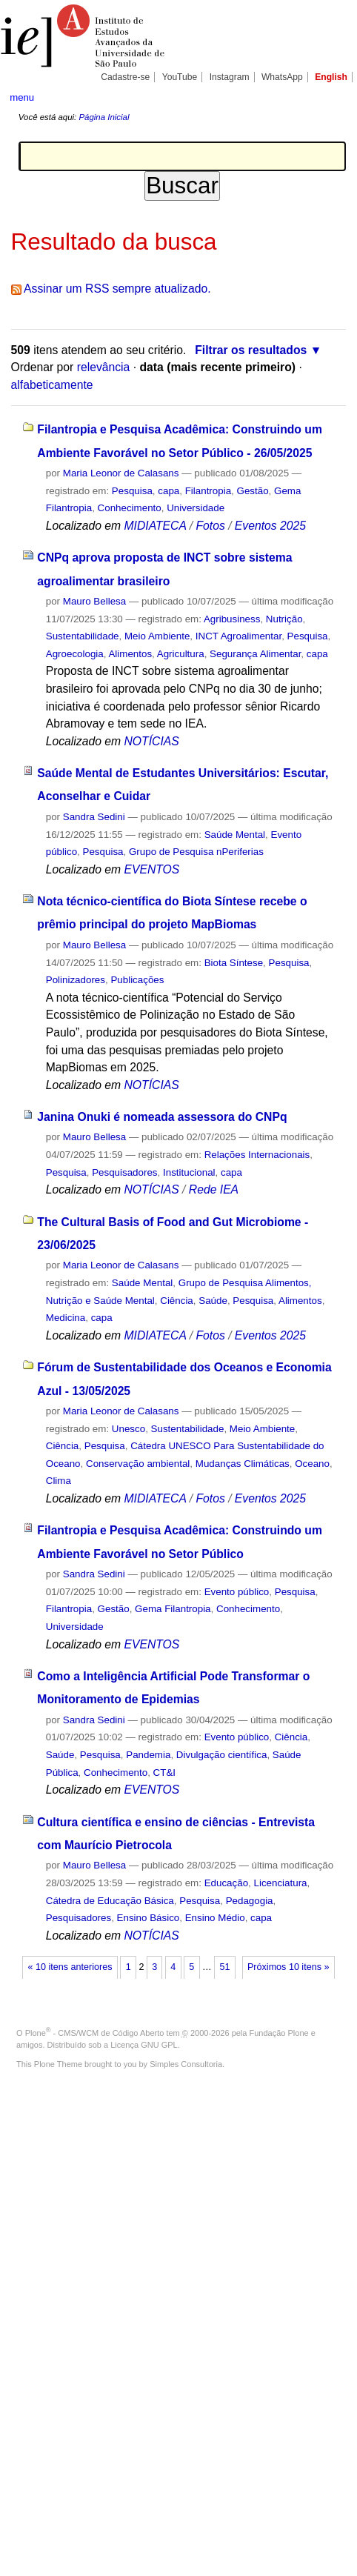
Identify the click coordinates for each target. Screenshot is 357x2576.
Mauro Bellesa (94, 601)
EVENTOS (151, 869)
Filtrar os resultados (251, 350)
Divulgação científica (221, 1754)
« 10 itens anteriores (70, 1967)
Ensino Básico (148, 1917)
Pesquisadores (124, 1172)
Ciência (176, 1300)
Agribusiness (232, 619)
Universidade (195, 507)
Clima (58, 1480)
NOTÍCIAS (151, 741)
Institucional (189, 1172)
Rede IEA (213, 1189)
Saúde (212, 1300)
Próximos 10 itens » (288, 1967)
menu (22, 97)
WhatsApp (282, 77)
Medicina (65, 1317)
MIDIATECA (155, 525)
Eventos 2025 (270, 525)
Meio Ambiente (157, 636)
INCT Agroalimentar (238, 636)
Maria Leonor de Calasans (121, 473)
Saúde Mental (234, 834)
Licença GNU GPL (143, 2044)
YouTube (180, 77)
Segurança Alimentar (255, 653)
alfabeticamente (52, 385)
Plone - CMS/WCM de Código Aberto (94, 2032)
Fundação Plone (279, 2032)
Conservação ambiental (138, 1463)
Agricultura (180, 653)
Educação (226, 1882)
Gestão (253, 490)
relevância (103, 367)
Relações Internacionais (257, 1154)
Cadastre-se (125, 77)
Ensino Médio (215, 1917)
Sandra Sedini (94, 816)
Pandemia (148, 1754)
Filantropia (208, 490)
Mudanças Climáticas (243, 1463)
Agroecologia (75, 653)
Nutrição (284, 619)
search (332, 96)
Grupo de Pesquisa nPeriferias (196, 851)
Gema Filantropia (172, 1608)
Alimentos (130, 653)
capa (168, 490)
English (331, 77)
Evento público (237, 1591)
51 (224, 1967)
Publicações (137, 979)
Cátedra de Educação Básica (110, 1900)
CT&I (164, 1772)
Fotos (210, 525)
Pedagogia (249, 1900)
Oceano (312, 1463)
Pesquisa (132, 490)
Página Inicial (104, 117)
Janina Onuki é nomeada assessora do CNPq (162, 1117)
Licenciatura (280, 1882)
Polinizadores (75, 979)
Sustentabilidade (82, 636)
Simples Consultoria (186, 2064)
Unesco (128, 1428)
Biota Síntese (233, 962)
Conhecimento (129, 507)
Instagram (230, 77)
